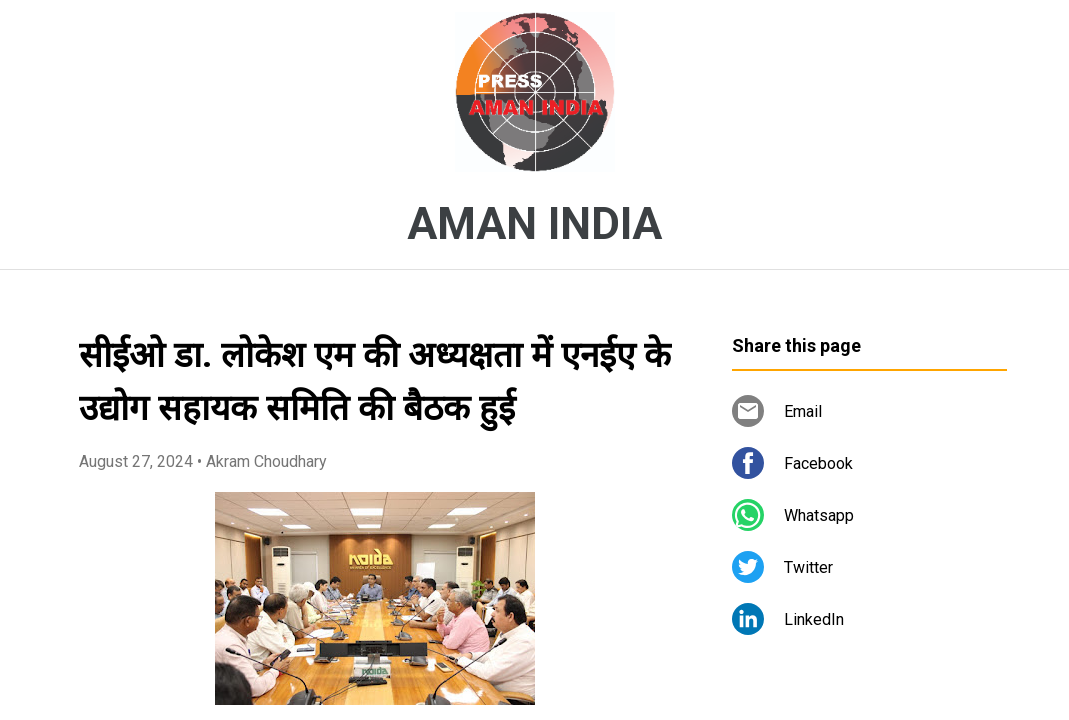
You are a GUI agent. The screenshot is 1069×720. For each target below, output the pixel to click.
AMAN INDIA (534, 224)
